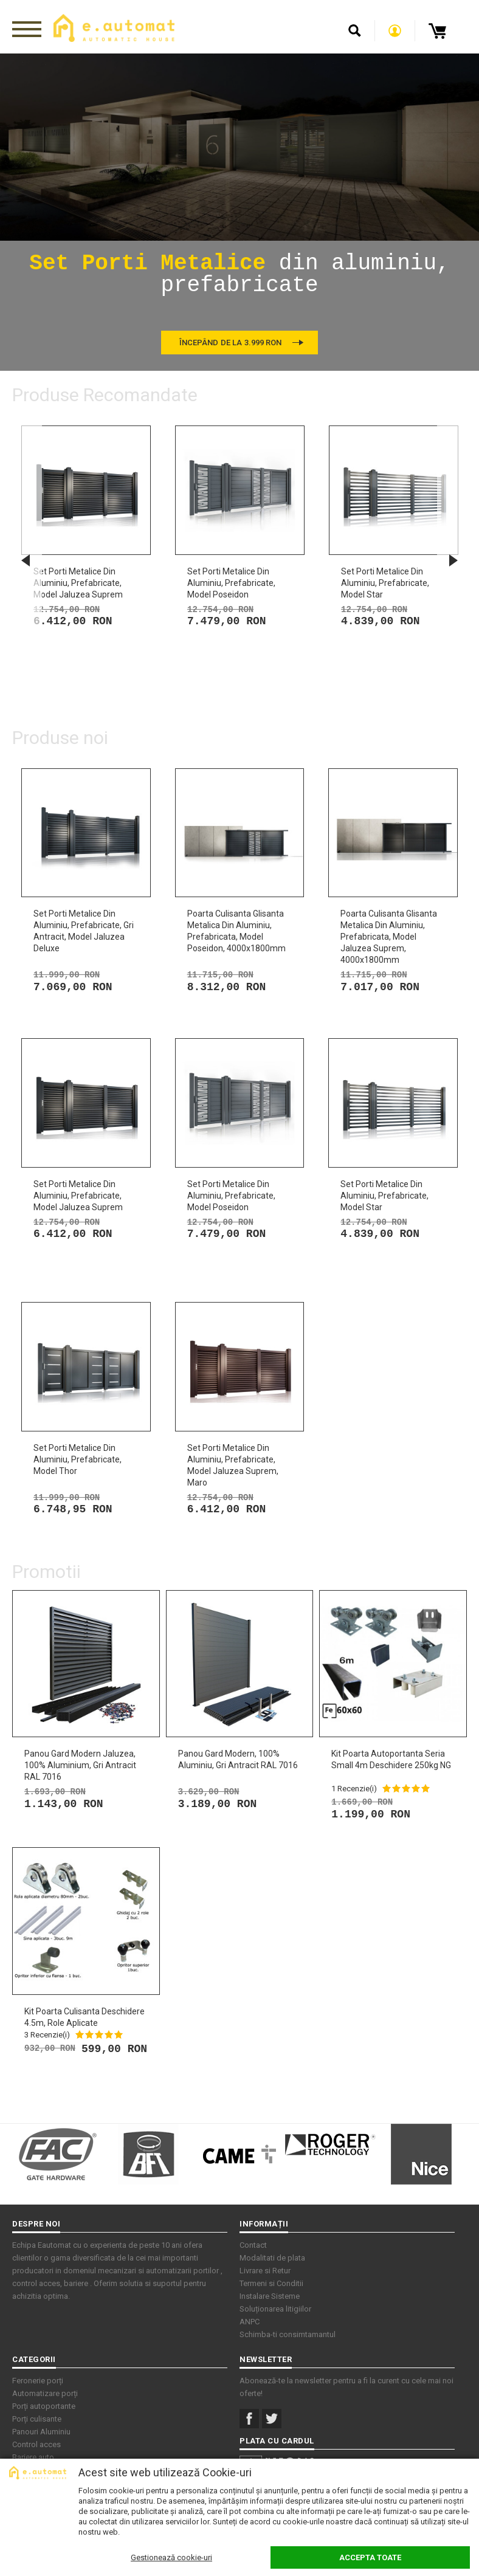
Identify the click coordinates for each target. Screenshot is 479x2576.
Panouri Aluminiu (41, 2431)
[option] (239, 212)
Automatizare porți (45, 2393)
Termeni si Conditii (271, 2283)
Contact (253, 2245)
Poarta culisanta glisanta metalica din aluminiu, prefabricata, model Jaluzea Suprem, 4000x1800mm (388, 937)
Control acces (36, 2444)
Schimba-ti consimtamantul (288, 2334)
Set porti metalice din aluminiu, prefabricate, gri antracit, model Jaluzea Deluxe (83, 931)
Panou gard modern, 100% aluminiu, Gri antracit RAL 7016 (238, 1759)
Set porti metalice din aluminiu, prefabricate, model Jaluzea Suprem (78, 583)
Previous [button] (25, 560)
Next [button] (453, 560)
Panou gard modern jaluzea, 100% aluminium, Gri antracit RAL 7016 (80, 1765)
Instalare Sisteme (270, 2296)
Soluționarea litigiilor (275, 2308)
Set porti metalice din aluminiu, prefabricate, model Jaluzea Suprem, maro (232, 1465)
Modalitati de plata (272, 2257)
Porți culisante (36, 2418)
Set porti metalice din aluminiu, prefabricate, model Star (385, 583)
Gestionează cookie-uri (171, 2557)
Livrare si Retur (265, 2270)
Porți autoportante (43, 2406)
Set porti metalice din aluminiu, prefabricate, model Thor (77, 1459)
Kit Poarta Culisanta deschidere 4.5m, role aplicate (84, 2017)
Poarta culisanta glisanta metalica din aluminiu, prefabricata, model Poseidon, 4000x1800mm (236, 931)
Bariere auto (33, 2457)
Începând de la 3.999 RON (230, 342)
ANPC (250, 2321)
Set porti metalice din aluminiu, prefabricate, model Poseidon (231, 583)
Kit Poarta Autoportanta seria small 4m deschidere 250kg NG (391, 1759)
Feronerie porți (37, 2380)
